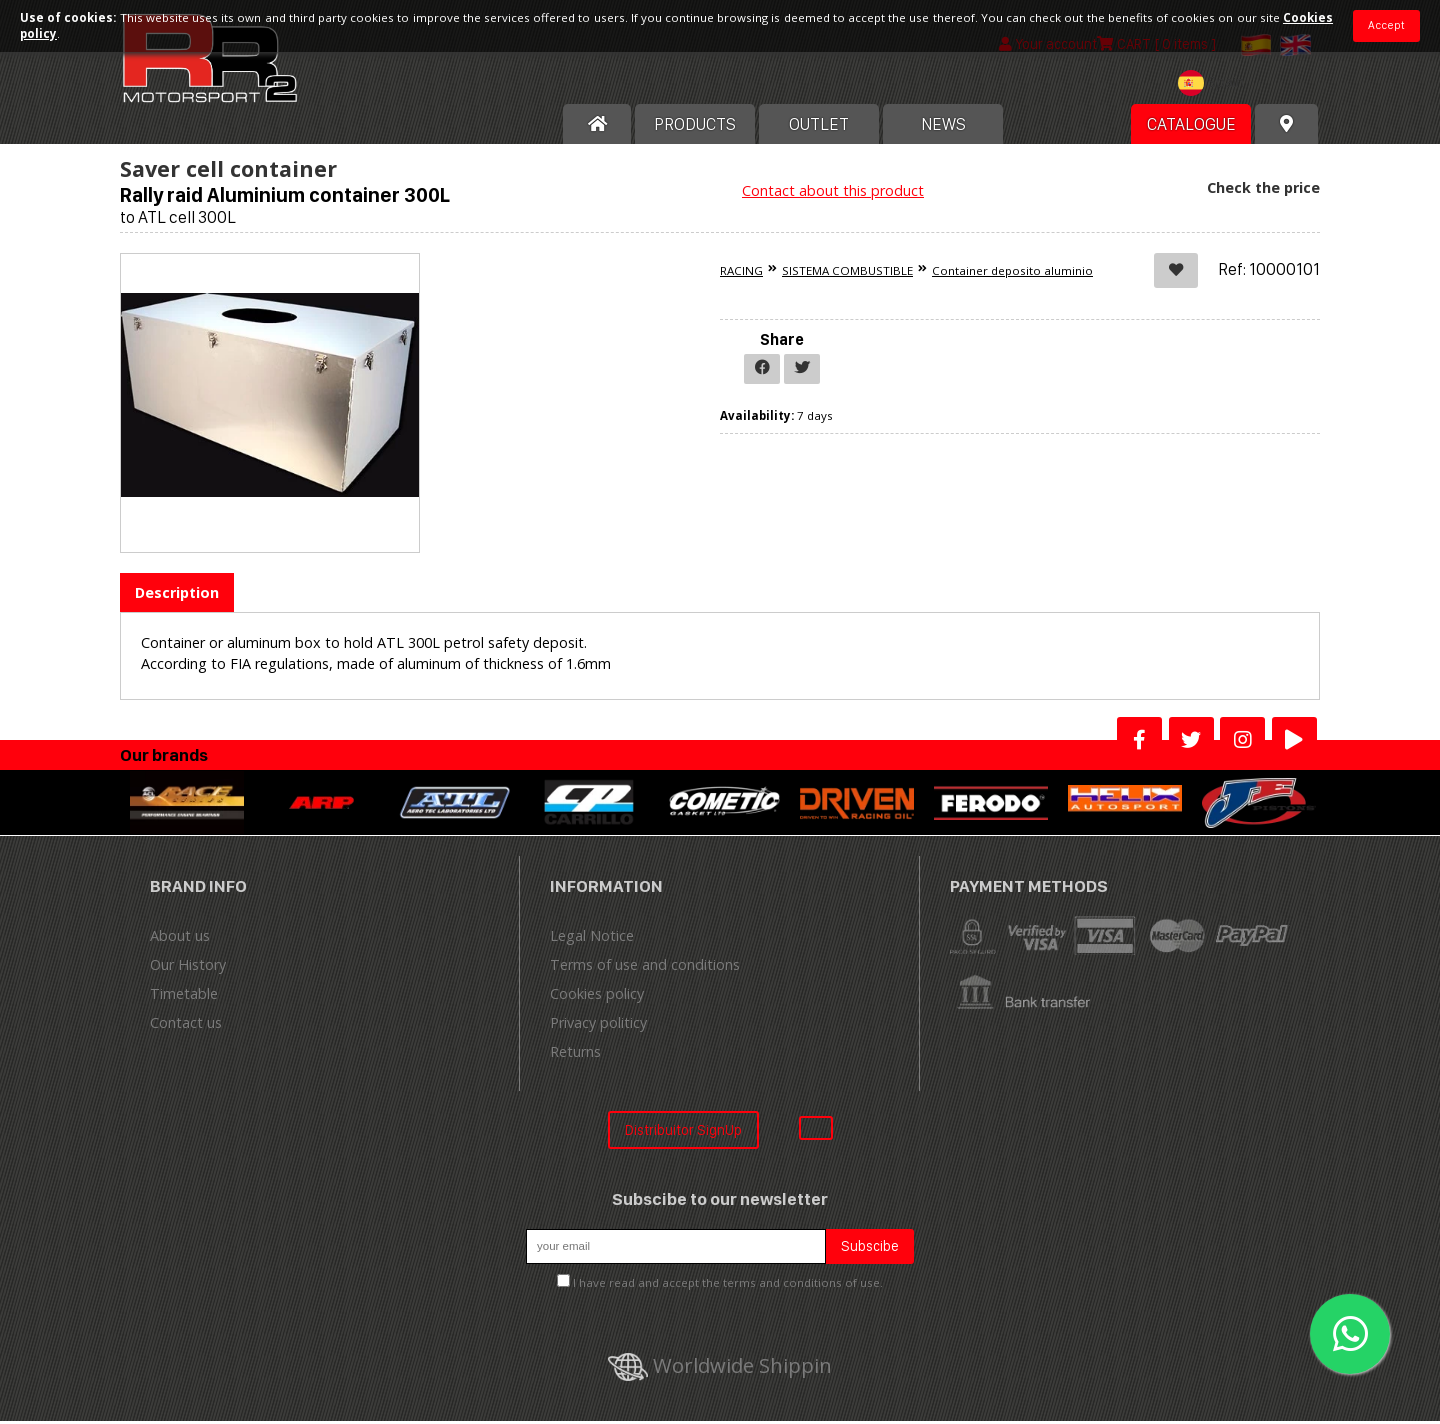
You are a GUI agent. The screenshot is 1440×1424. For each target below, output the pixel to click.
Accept (1386, 25)
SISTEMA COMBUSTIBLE (847, 273)
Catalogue (1191, 127)
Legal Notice (592, 937)
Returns (575, 1053)
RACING (741, 273)
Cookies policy (597, 995)
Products (695, 127)
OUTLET (819, 127)
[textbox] (1216, 86)
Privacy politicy (598, 1024)
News (943, 127)
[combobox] (1216, 88)
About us (180, 937)
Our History (188, 966)
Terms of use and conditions (645, 966)
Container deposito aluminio (1012, 273)
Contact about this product (833, 193)
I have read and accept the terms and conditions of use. (728, 1284)
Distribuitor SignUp (683, 1131)
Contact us (186, 1024)
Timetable (184, 995)
